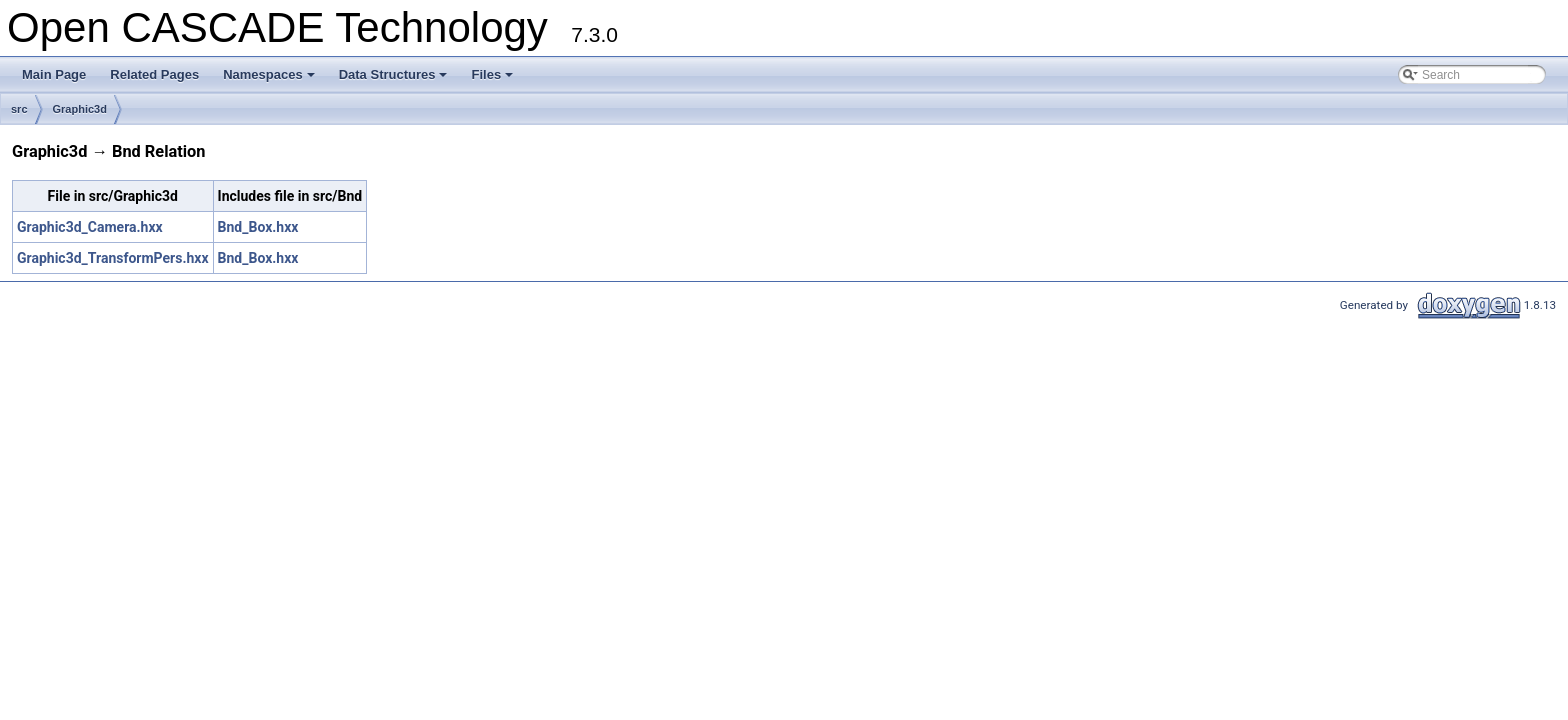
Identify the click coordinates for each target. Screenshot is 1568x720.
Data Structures (395, 80)
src (19, 109)
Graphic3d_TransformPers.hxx (113, 258)
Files (493, 80)
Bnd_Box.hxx (258, 227)
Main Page (54, 74)
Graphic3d (80, 109)
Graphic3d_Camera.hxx (90, 227)
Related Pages (154, 74)
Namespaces (270, 80)
